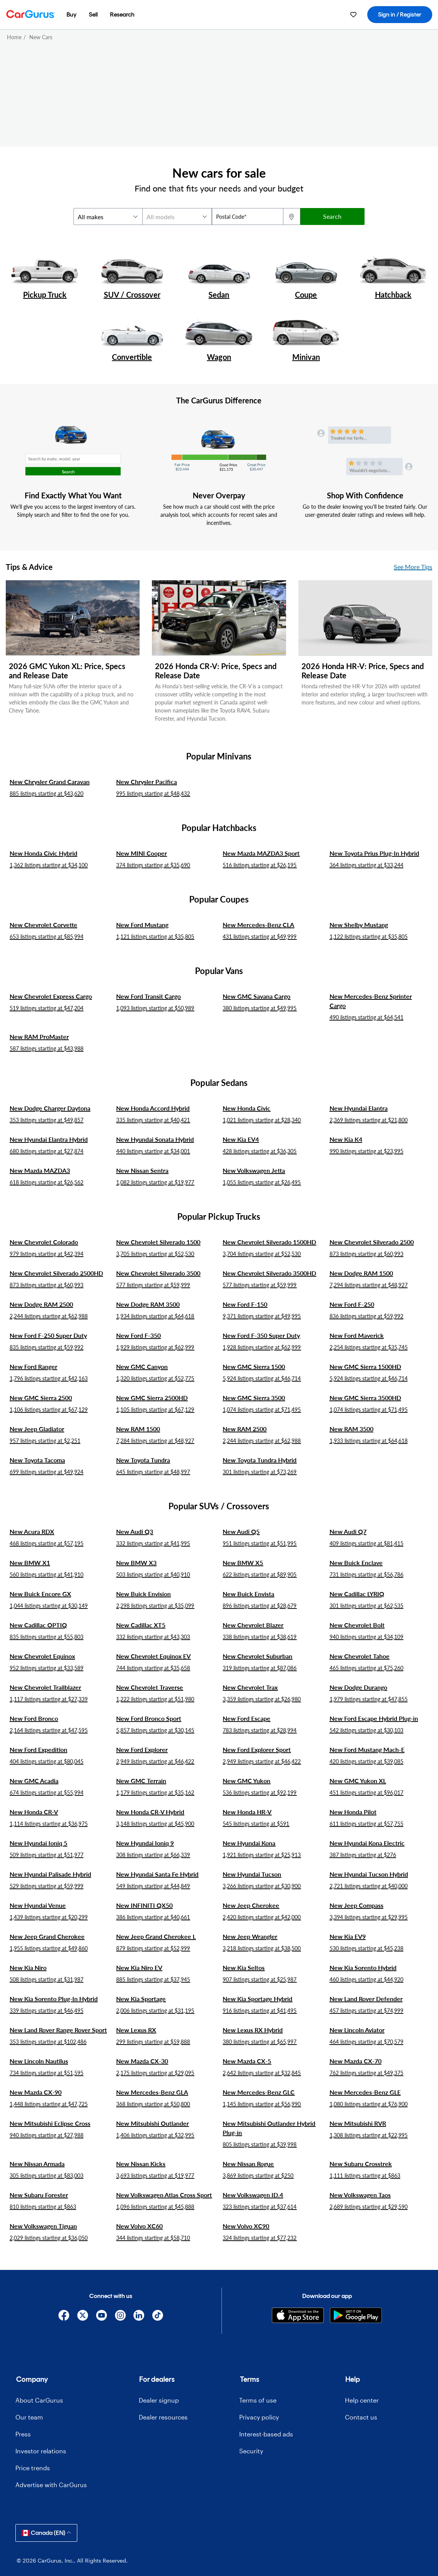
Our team (29, 2417)
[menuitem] (71, 14)
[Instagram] (120, 2315)
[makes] (108, 216)
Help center (362, 2400)
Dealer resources (163, 2417)
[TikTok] (157, 2315)
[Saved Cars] (353, 14)
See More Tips (413, 566)
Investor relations (40, 2450)
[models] (177, 216)
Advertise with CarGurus (51, 2484)
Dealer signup (159, 2400)
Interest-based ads (266, 2434)
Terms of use (257, 2400)
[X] (82, 2315)
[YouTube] (101, 2315)
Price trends (32, 2467)
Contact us (361, 2417)
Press (23, 2434)
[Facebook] (64, 2315)
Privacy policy (259, 2417)
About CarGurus (39, 2400)
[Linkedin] (139, 2315)
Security (251, 2450)
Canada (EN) (46, 2532)
